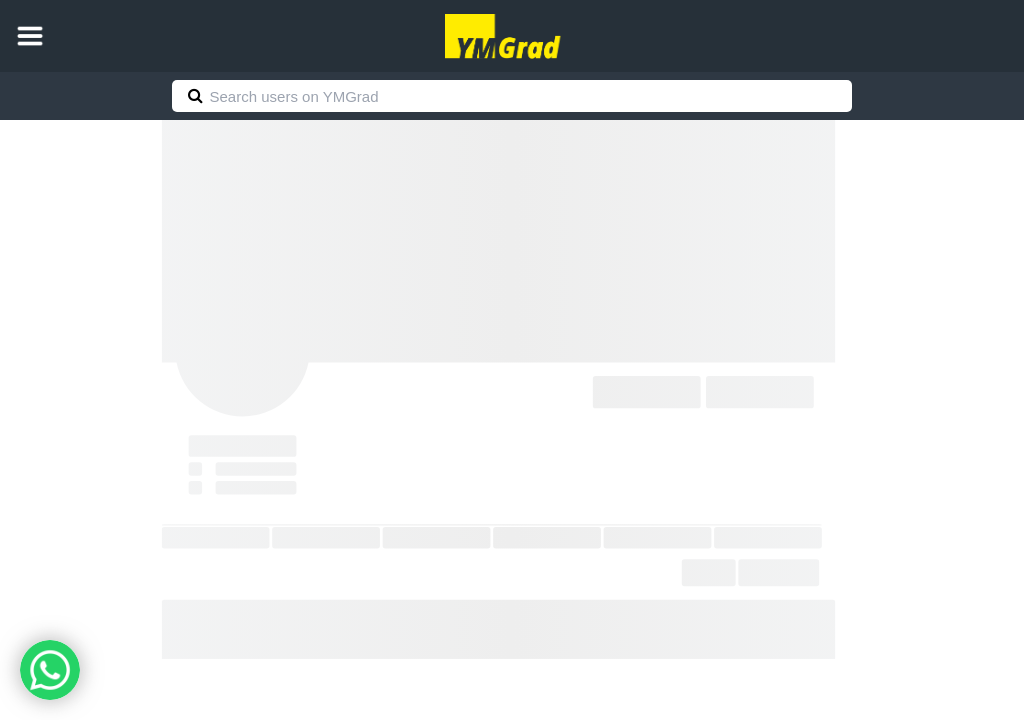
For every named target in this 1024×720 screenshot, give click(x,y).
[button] (30, 36)
